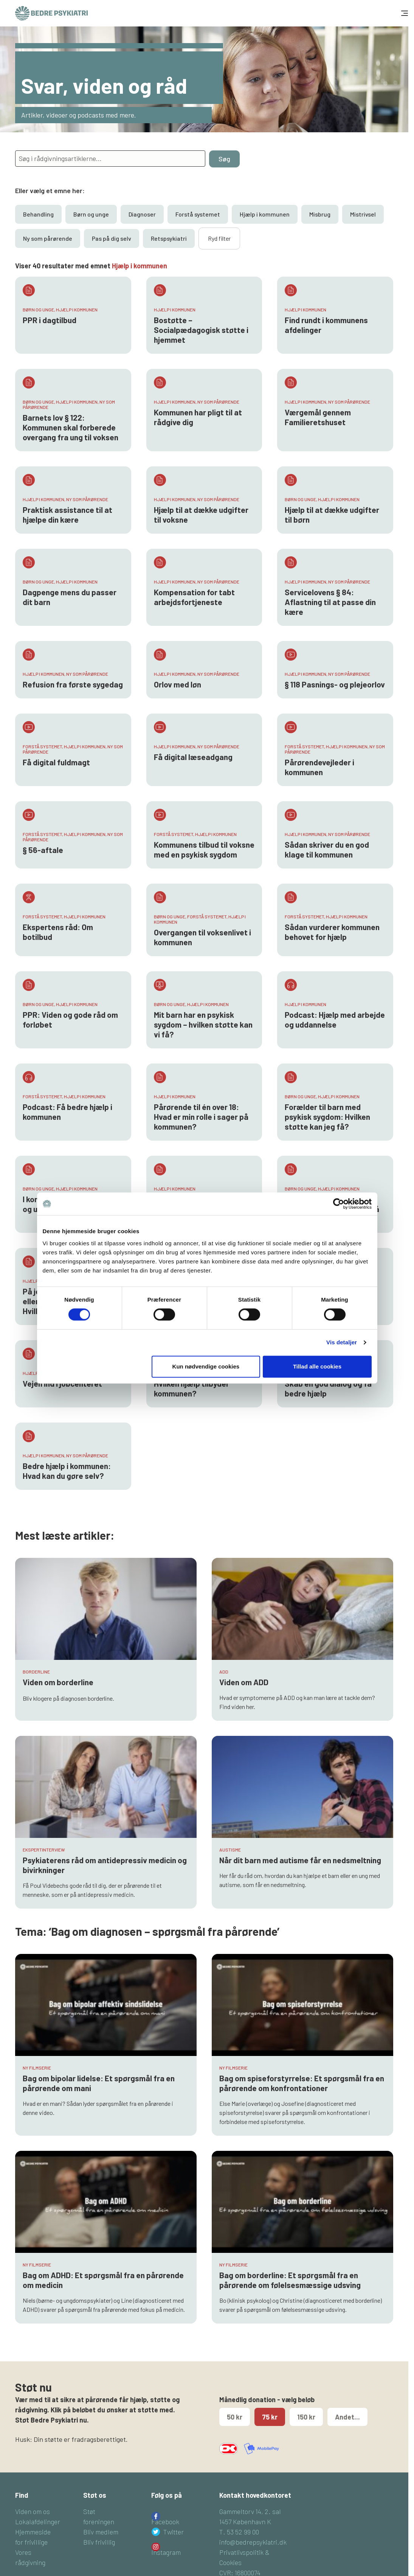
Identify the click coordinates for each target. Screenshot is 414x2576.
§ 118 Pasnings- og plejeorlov (335, 684)
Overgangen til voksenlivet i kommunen (202, 937)
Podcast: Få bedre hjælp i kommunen (67, 1111)
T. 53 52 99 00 (239, 2532)
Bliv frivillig (99, 2542)
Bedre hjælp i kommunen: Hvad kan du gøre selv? (67, 1470)
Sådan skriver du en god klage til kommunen (327, 849)
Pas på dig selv (111, 238)
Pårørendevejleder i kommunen (319, 767)
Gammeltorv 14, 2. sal (250, 2511)
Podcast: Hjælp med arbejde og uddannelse (335, 1019)
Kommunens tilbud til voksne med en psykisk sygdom (204, 849)
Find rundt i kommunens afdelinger (326, 324)
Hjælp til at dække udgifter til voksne (201, 514)
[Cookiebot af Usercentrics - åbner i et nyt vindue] (338, 1203)
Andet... (347, 2417)
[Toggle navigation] (404, 13)
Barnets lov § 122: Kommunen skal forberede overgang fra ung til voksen (70, 427)
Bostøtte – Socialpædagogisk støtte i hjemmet (201, 329)
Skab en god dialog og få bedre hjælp (328, 1388)
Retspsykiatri (169, 238)
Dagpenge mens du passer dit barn (69, 597)
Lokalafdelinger (37, 2521)
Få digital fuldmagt (56, 762)
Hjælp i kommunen (265, 214)
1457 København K (245, 2521)
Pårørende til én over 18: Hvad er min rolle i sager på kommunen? (201, 1116)
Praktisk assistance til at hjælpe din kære (67, 514)
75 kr (270, 2417)
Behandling (38, 214)
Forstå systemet (197, 214)
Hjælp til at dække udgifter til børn (332, 514)
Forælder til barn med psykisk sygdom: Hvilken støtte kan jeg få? (327, 1116)
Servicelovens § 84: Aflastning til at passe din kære (330, 601)
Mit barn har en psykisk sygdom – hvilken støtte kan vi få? (203, 1024)
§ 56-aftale (43, 850)
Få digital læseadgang (193, 757)
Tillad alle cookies (317, 1366)
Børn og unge (91, 214)
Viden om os (32, 2511)
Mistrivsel (363, 214)
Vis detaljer (341, 1342)
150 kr (306, 2417)
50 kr (234, 2417)
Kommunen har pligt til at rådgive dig (198, 417)
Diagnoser (142, 214)
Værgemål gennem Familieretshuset (318, 417)
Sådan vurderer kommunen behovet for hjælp (332, 931)
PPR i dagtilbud (50, 320)
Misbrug (319, 214)
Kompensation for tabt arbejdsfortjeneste (194, 597)
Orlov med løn (177, 684)
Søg (224, 159)
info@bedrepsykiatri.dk (253, 2542)
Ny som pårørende (47, 238)
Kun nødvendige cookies (206, 1366)
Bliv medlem (100, 2532)
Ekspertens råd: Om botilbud (58, 931)
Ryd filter (219, 238)
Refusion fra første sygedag (73, 684)
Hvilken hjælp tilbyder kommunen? (191, 1388)
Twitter (173, 2532)
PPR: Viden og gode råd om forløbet (70, 1019)
